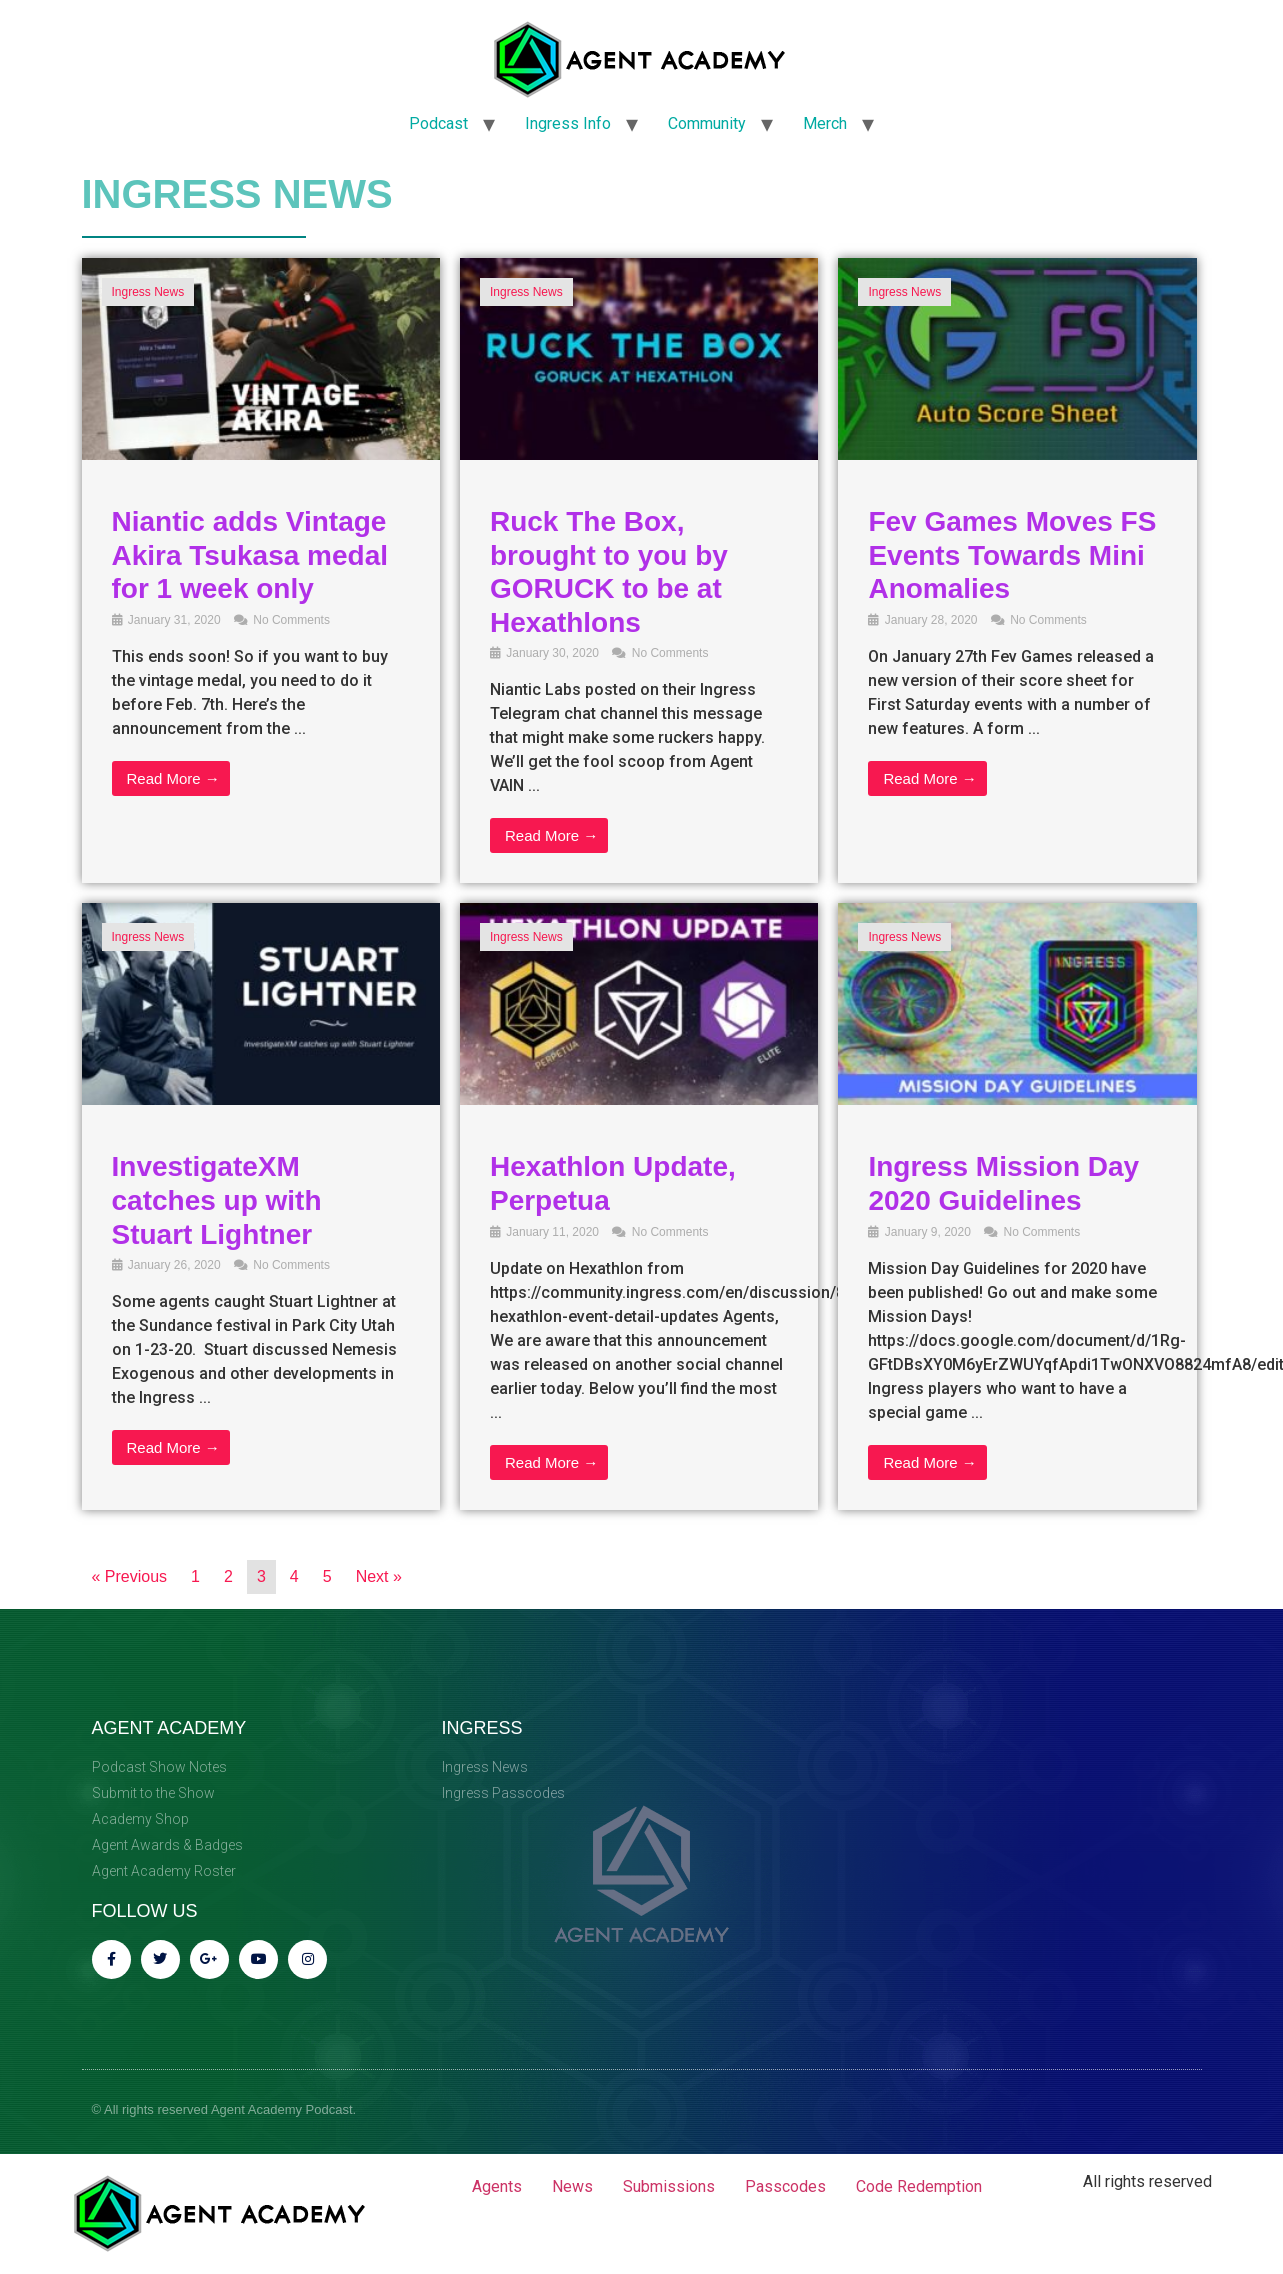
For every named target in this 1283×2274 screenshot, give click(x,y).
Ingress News (148, 292)
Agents (497, 2186)
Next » (379, 1576)
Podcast (438, 123)
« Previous (130, 1576)
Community (707, 123)
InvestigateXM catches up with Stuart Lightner (217, 1200)
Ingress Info (568, 123)
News (572, 2186)
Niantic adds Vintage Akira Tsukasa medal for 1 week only (250, 555)
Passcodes (785, 2186)
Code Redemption (919, 2186)
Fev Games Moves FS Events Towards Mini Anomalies (1012, 555)
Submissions (669, 2186)
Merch (825, 123)
